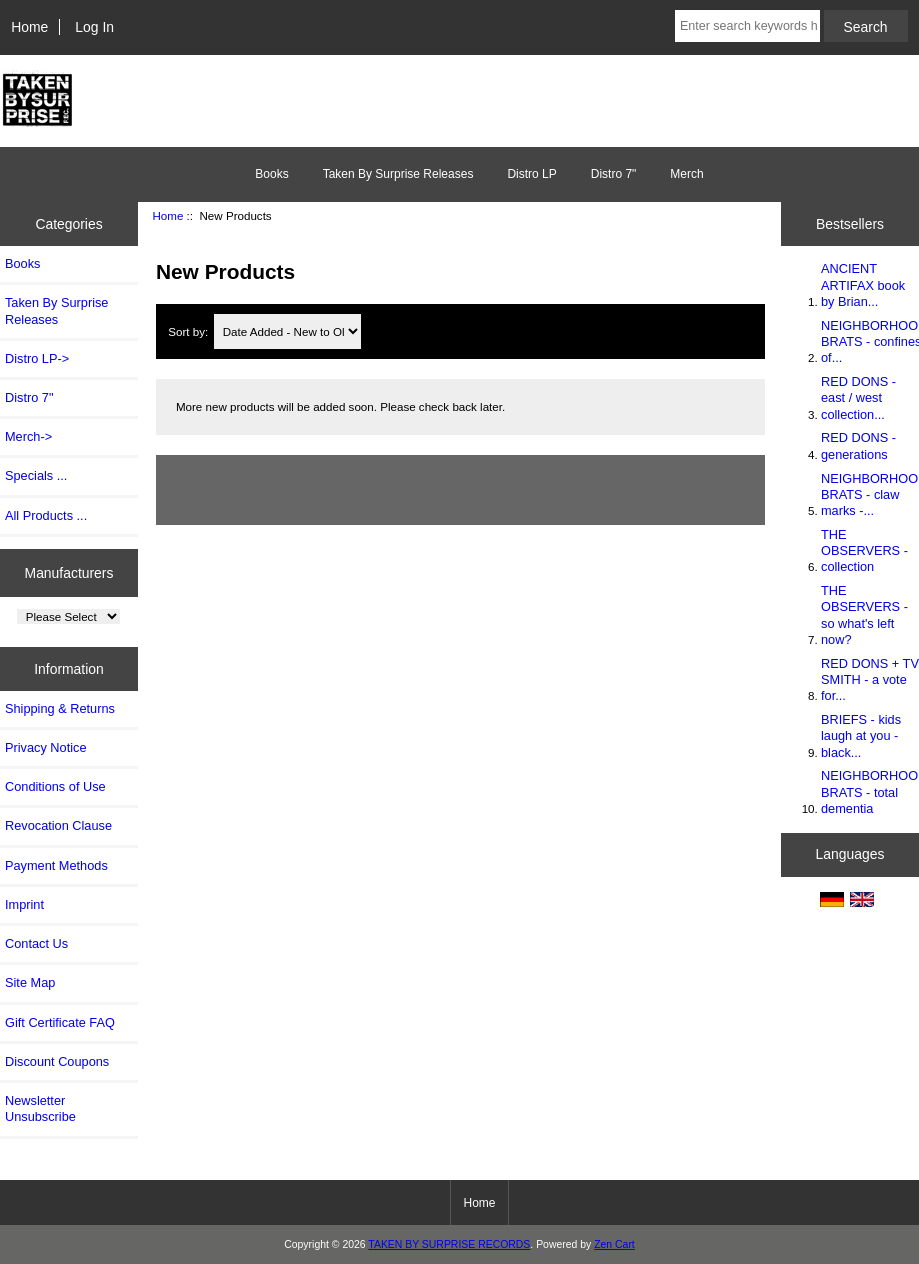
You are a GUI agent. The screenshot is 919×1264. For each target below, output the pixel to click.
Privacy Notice (45, 747)
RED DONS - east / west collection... (858, 397)
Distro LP (531, 174)
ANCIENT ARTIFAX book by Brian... (863, 284)
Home (29, 27)
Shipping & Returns (60, 708)
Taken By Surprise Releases (398, 174)
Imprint (24, 904)
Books (271, 174)
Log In (94, 27)
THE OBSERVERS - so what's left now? (864, 615)
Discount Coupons (57, 1061)
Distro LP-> (37, 358)
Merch (686, 174)
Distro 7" (614, 174)
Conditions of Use (55, 786)
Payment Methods (56, 865)
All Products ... (46, 515)
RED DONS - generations (858, 445)
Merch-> (28, 436)
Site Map (30, 982)
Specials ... (36, 475)
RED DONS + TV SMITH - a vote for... (870, 679)
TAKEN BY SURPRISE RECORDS (449, 1244)
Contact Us (36, 943)
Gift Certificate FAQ (60, 1022)
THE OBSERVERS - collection (864, 550)
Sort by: (189, 331)
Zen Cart (614, 1244)
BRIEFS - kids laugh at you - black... (861, 735)
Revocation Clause (58, 825)
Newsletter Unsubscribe (40, 1108)
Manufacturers (69, 572)
